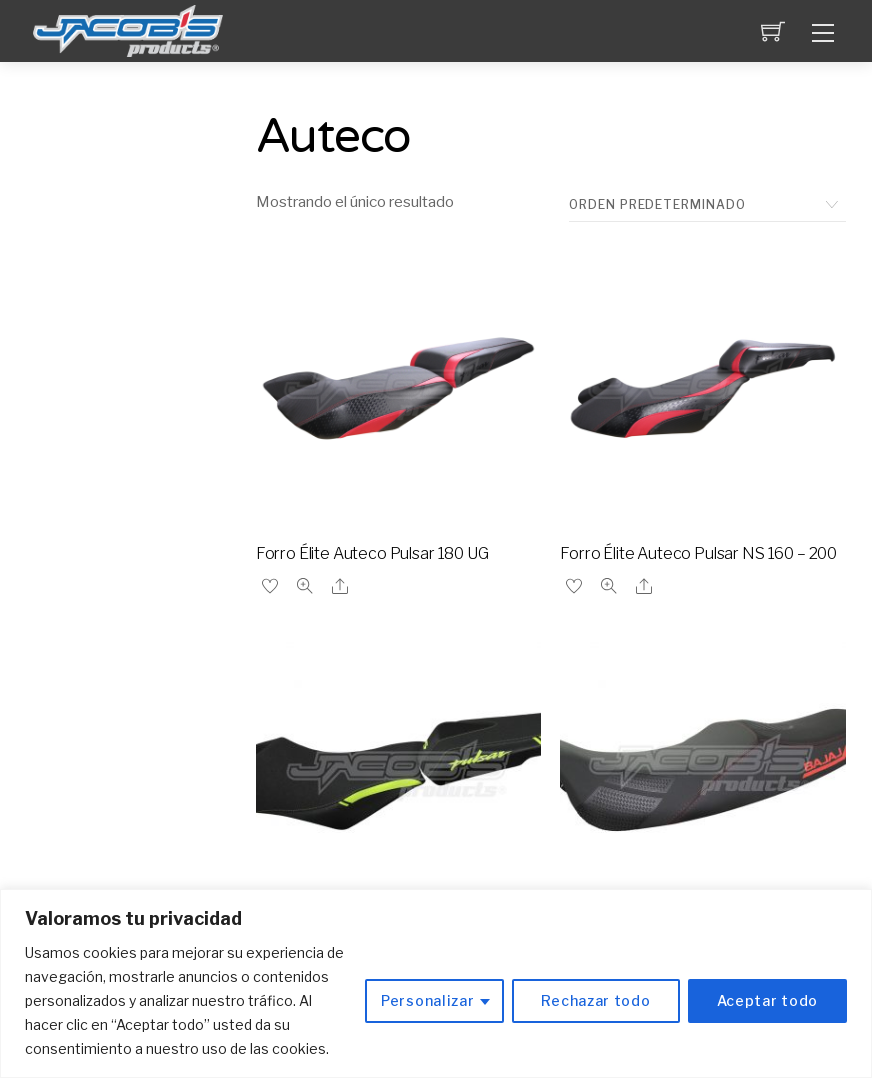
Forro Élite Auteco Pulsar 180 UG (372, 553)
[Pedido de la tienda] (707, 205)
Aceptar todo (767, 1000)
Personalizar (427, 1000)
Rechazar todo (595, 1000)
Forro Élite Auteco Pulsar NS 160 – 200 (698, 553)
